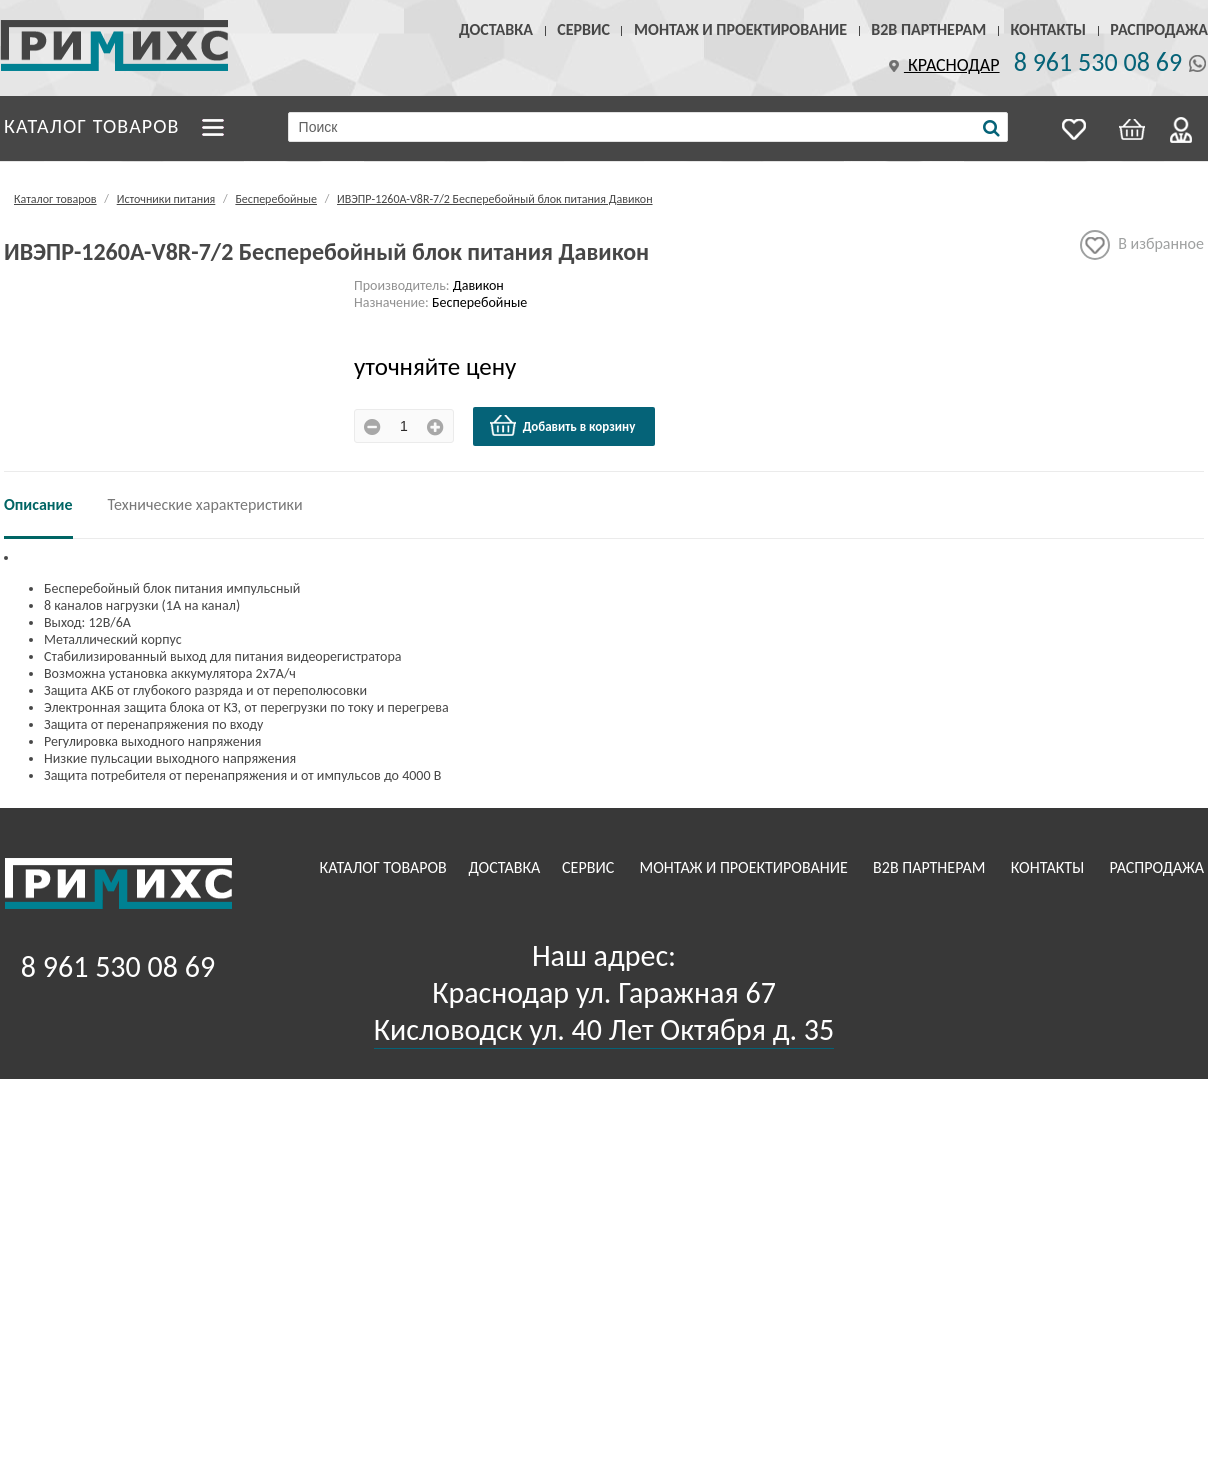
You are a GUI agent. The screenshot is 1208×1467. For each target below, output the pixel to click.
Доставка (496, 29)
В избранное (1142, 245)
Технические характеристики (205, 504)
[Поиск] (991, 128)
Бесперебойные (276, 199)
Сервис (583, 29)
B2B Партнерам (928, 29)
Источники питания (166, 199)
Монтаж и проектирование (740, 29)
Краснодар (942, 65)
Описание (38, 504)
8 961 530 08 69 (1098, 62)
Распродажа (1159, 29)
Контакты (1048, 29)
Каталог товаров (92, 126)
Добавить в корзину (562, 426)
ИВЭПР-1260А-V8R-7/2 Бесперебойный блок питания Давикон (495, 199)
